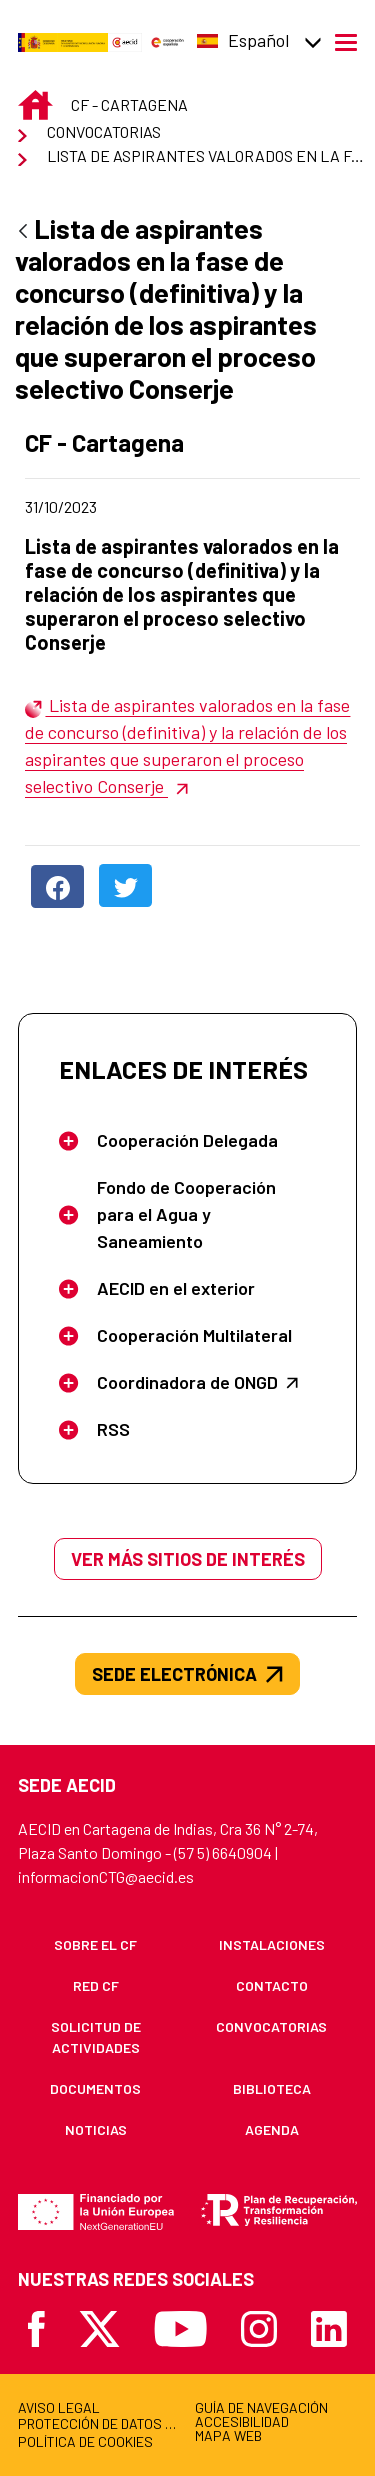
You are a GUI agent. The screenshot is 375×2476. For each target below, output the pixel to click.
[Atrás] (23, 232)
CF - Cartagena (142, 443)
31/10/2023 (135, 506)
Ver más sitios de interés (188, 1559)
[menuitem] (96, 1944)
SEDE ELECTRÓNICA (187, 1674)
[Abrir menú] (346, 41)
